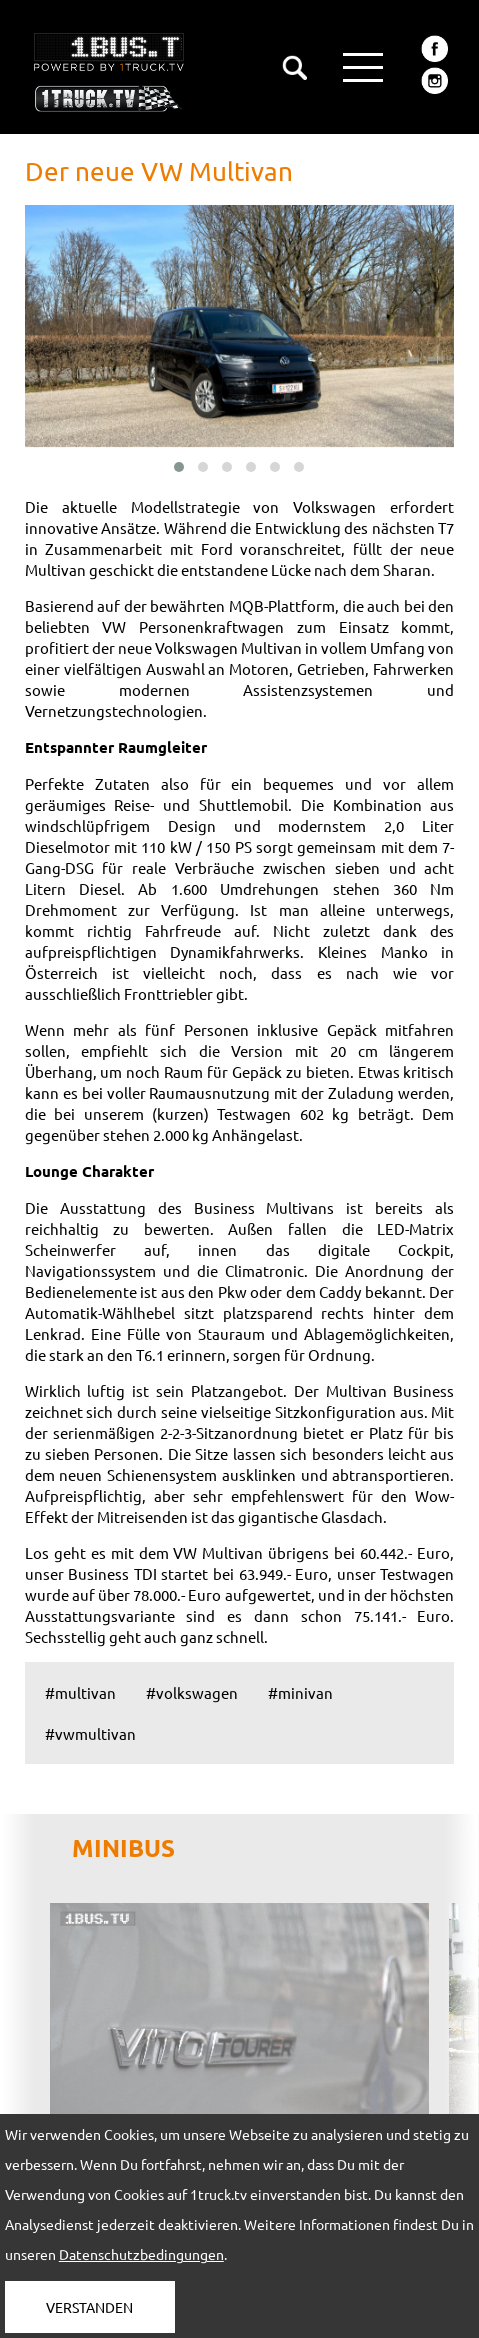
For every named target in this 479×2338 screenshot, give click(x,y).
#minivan (300, 1692)
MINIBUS (123, 1847)
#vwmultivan (90, 1733)
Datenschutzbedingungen (141, 2254)
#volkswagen (192, 1692)
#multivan (80, 1692)
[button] (179, 467)
